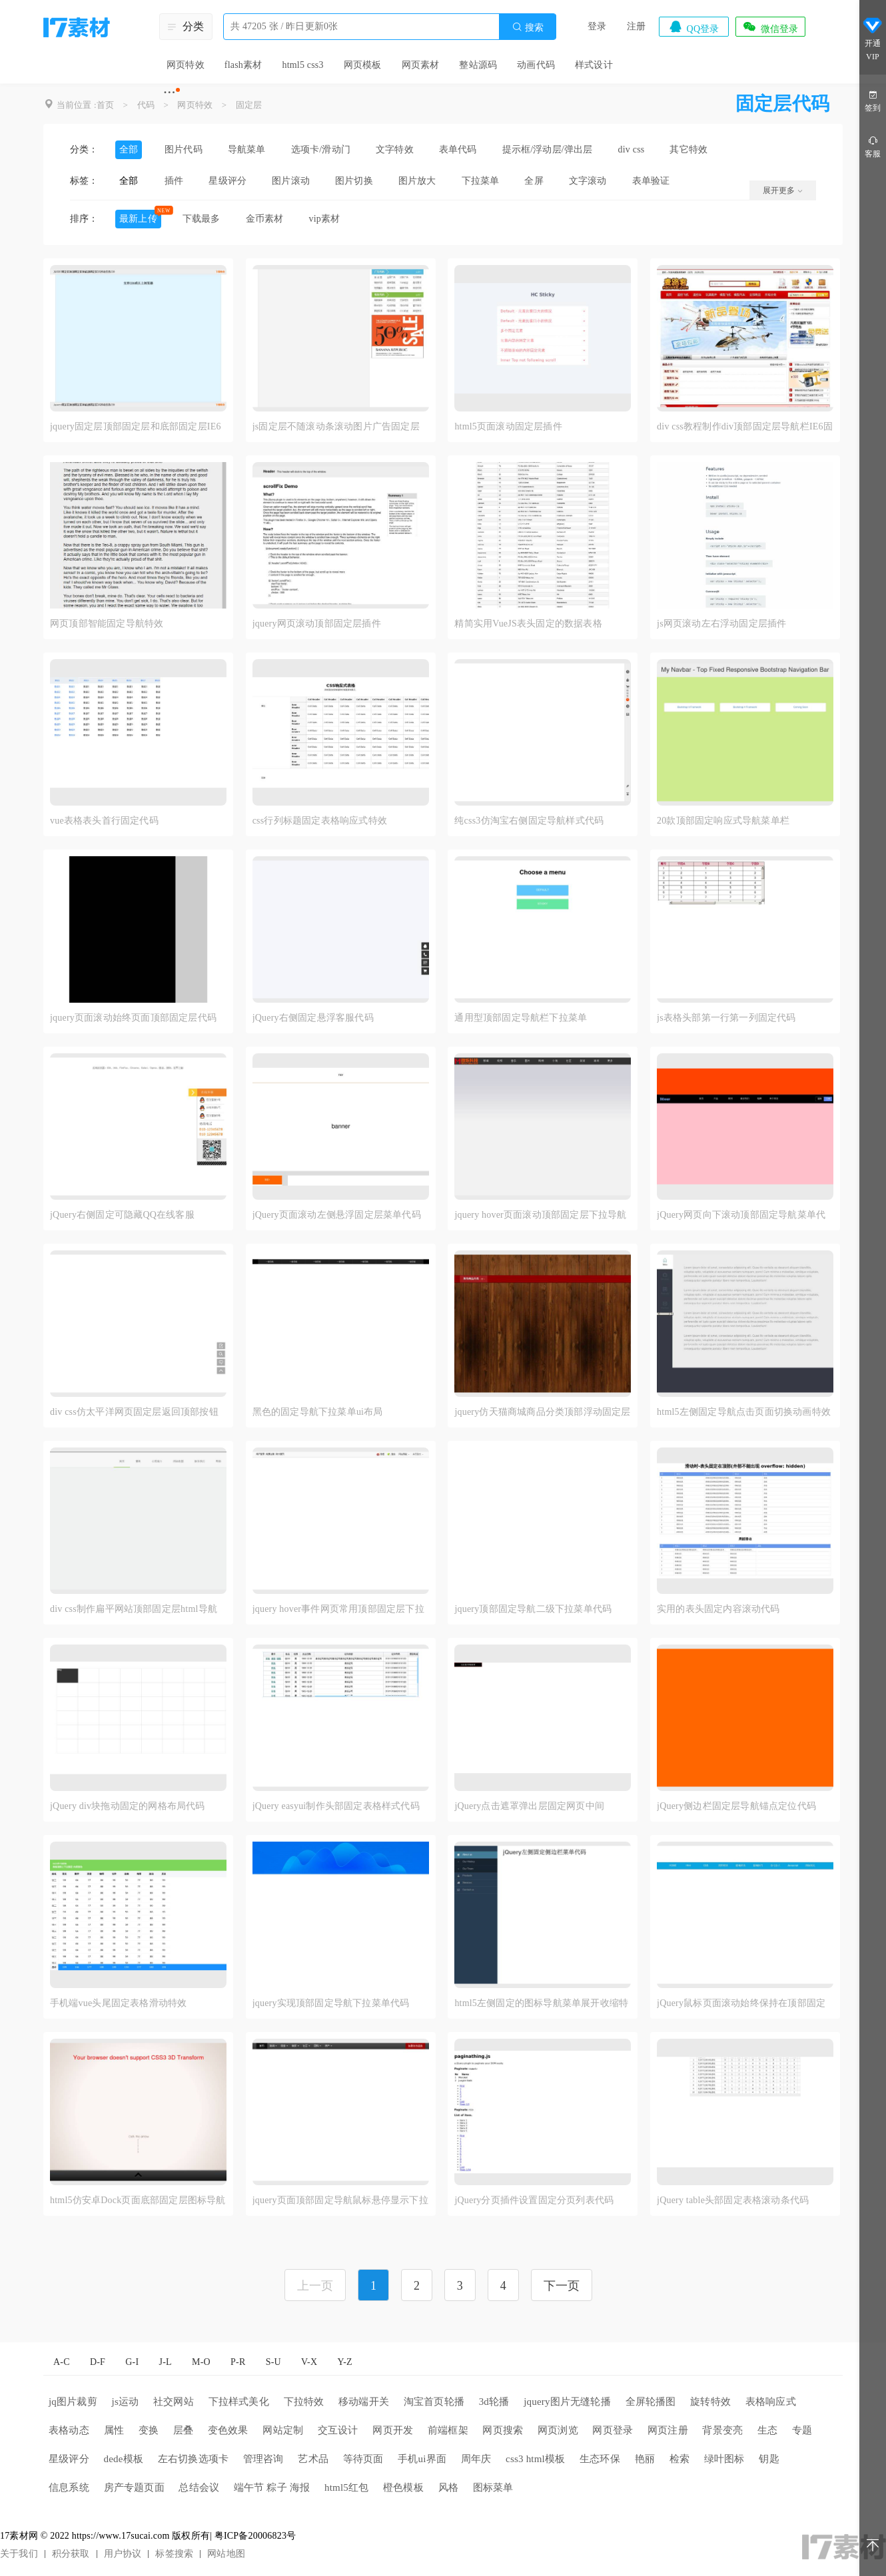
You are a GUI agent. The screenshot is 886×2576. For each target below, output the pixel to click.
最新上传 (138, 219)
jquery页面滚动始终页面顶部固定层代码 (133, 1018)
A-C (61, 2362)
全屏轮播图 (651, 2401)
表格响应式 (770, 2401)
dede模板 (124, 2458)
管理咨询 (263, 2458)
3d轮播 (494, 2401)
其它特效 (688, 149)
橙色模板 (403, 2487)
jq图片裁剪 (73, 2401)
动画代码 (536, 65)
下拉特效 (304, 2401)
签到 (873, 100)
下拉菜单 (481, 181)
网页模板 (363, 65)
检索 (679, 2458)
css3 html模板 (535, 2458)
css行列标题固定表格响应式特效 (319, 821)
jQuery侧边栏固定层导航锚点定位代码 (736, 1806)
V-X (309, 2362)
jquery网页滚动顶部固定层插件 (316, 624)
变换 (149, 2430)
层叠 (183, 2430)
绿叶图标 (724, 2458)
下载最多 (202, 219)
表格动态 (69, 2430)
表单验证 (651, 181)
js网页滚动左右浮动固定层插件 (721, 624)
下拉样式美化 (239, 2401)
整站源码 (478, 65)
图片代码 (184, 149)
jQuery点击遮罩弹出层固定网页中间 (529, 1806)
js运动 (125, 2401)
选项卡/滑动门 (320, 149)
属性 (114, 2430)
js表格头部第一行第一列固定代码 (726, 1018)
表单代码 (458, 149)
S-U (273, 2362)
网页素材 (421, 65)
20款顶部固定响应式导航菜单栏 (723, 821)
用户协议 (123, 2554)
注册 (636, 26)
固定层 (249, 105)
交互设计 (338, 2430)
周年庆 (476, 2458)
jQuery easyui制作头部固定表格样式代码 (336, 1806)
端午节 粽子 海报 (272, 2487)
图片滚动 (291, 181)
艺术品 (313, 2458)
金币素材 (265, 219)
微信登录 (770, 26)
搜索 (528, 27)
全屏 (533, 181)
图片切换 (354, 181)
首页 (105, 105)
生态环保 (600, 2458)
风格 (448, 2487)
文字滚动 (588, 181)
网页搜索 (502, 2430)
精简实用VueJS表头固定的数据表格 (528, 624)
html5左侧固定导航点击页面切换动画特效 (744, 1412)
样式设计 (594, 65)
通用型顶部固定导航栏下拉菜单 (520, 1018)
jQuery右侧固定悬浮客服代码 (313, 1018)
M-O (201, 2362)
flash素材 (243, 65)
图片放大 (417, 181)
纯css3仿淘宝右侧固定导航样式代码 (529, 821)
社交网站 (173, 2401)
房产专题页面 (134, 2487)
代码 (146, 105)
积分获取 (71, 2554)
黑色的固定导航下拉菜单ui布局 (317, 1412)
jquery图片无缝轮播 (567, 2401)
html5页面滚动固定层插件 (508, 426)
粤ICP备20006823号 (255, 2536)
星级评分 (227, 181)
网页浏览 (558, 2430)
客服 (873, 146)
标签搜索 (174, 2554)
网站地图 (226, 2554)
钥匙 (769, 2458)
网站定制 (282, 2430)
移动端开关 (363, 2401)
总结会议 (199, 2487)
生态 (767, 2430)
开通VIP (873, 39)
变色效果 (228, 2430)
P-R (237, 2362)
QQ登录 (693, 26)
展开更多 (783, 190)
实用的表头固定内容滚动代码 (718, 1609)
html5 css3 (302, 65)
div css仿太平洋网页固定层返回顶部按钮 (134, 1412)
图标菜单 (493, 2487)
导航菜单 (247, 149)
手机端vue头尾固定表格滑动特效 (118, 2003)
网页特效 (186, 65)
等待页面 (363, 2458)
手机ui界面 (422, 2458)
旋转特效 (710, 2401)
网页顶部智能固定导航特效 (106, 624)
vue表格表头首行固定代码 (104, 821)
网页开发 (392, 2430)
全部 (128, 149)
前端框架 (448, 2430)
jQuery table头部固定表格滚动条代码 (733, 2200)
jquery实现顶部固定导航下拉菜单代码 (331, 2003)
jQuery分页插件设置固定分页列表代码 (534, 2200)
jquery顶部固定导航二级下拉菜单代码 (533, 1609)
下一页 (562, 2285)
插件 (174, 181)
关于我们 (19, 2554)
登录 (597, 26)
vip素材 (324, 219)
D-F (97, 2362)
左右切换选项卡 (193, 2458)
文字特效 (395, 149)
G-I (132, 2362)
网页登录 (612, 2430)
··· (169, 92)
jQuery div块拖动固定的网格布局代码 (127, 1806)
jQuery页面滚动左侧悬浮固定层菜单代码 (336, 1215)
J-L (165, 2362)
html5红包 (346, 2487)
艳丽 (645, 2458)
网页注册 (668, 2430)
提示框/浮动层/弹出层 (547, 149)
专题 (802, 2430)
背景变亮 (722, 2430)
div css (631, 149)
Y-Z (344, 2362)
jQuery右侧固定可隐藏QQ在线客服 (122, 1215)
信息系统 (69, 2487)
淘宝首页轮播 (434, 2401)
